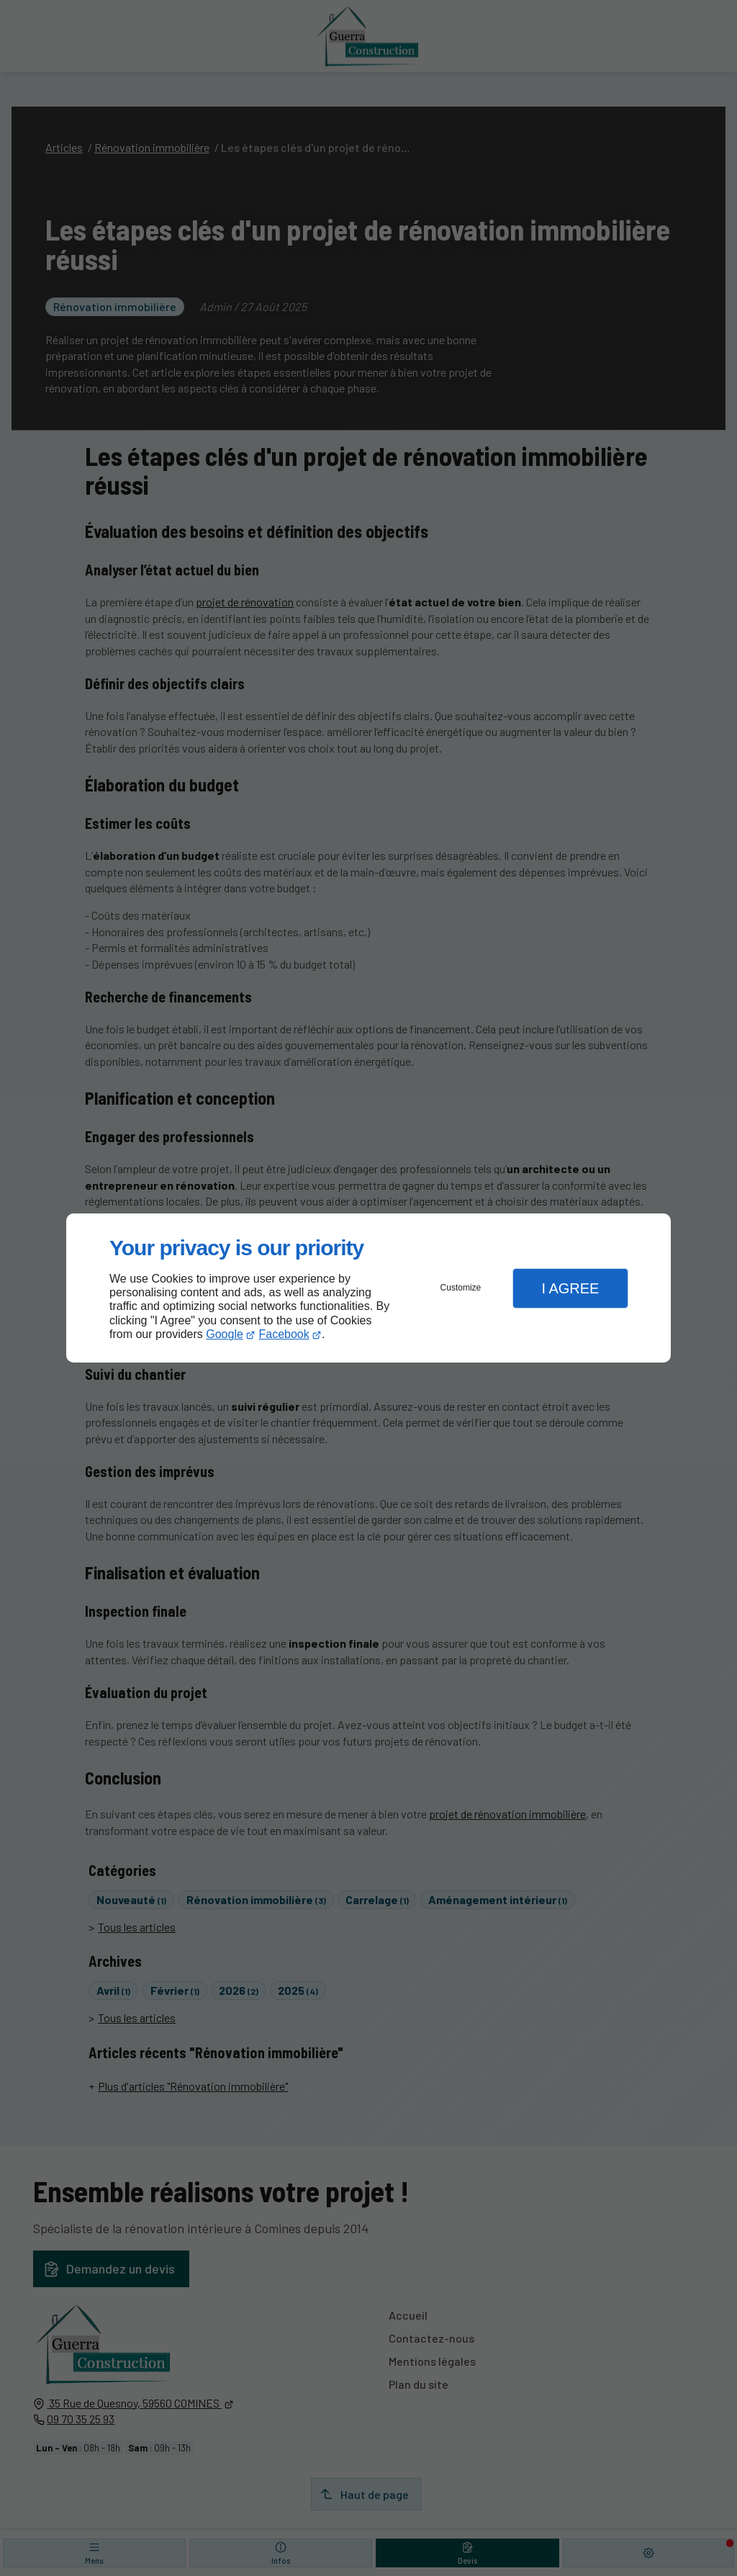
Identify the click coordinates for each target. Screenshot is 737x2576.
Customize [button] (460, 1288)
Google (224, 1334)
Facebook (284, 1334)
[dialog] (368, 1288)
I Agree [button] (570, 1288)
